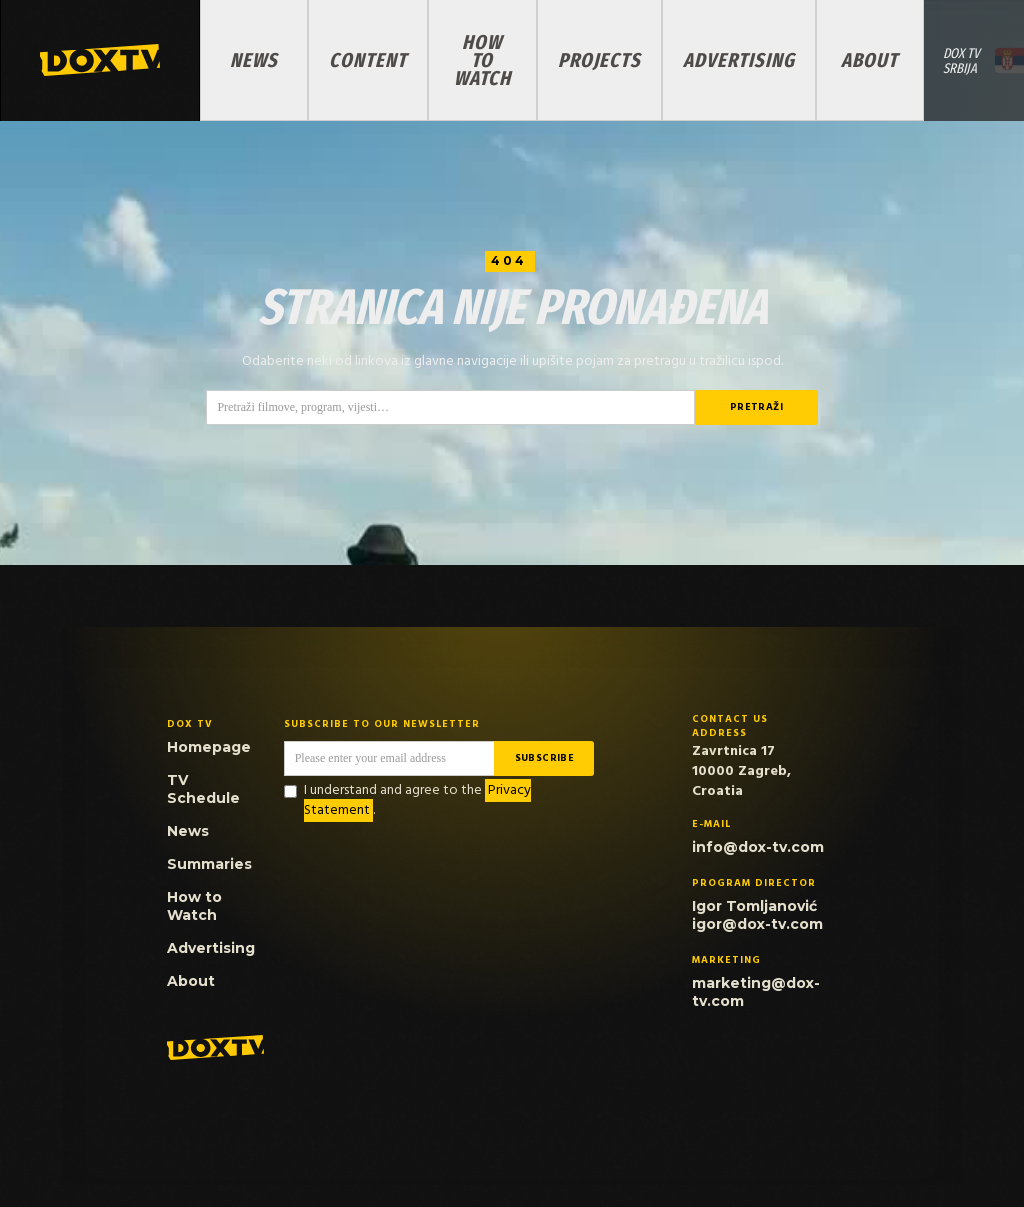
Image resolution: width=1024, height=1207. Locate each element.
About (869, 60)
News (254, 60)
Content (368, 60)
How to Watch (482, 60)
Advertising (739, 60)
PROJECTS (599, 60)
